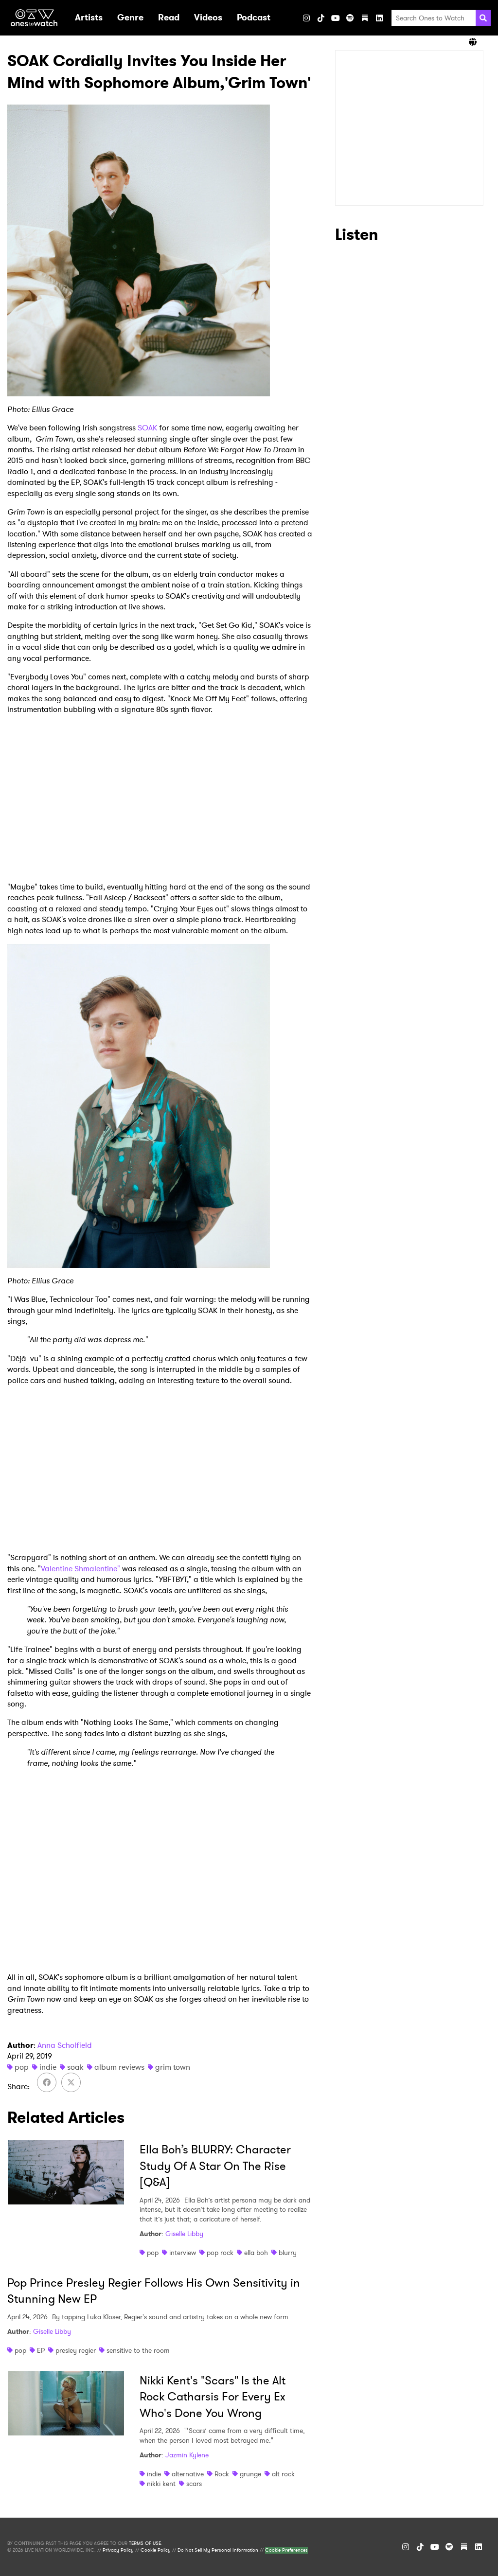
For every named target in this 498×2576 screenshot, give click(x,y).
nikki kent (161, 2483)
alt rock (283, 2474)
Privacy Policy (118, 2550)
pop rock (220, 2252)
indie (47, 2067)
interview (182, 2252)
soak (75, 2067)
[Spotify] (350, 18)
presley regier (75, 2350)
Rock (221, 2474)
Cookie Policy (156, 2550)
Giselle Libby (184, 2233)
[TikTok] (321, 18)
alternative (188, 2474)
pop (22, 2067)
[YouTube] (335, 18)
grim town (172, 2067)
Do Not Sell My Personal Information (218, 2550)
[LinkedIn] (379, 18)
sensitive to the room (138, 2350)
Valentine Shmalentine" (80, 1568)
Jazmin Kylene (187, 2455)
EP (41, 2350)
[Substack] (364, 18)
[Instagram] (306, 18)
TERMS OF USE (145, 2543)
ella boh (256, 2252)
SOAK (147, 427)
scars (194, 2483)
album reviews (119, 2067)
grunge (250, 2474)
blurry (288, 2252)
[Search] (483, 18)
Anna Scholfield (64, 2045)
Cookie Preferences (286, 2550)
